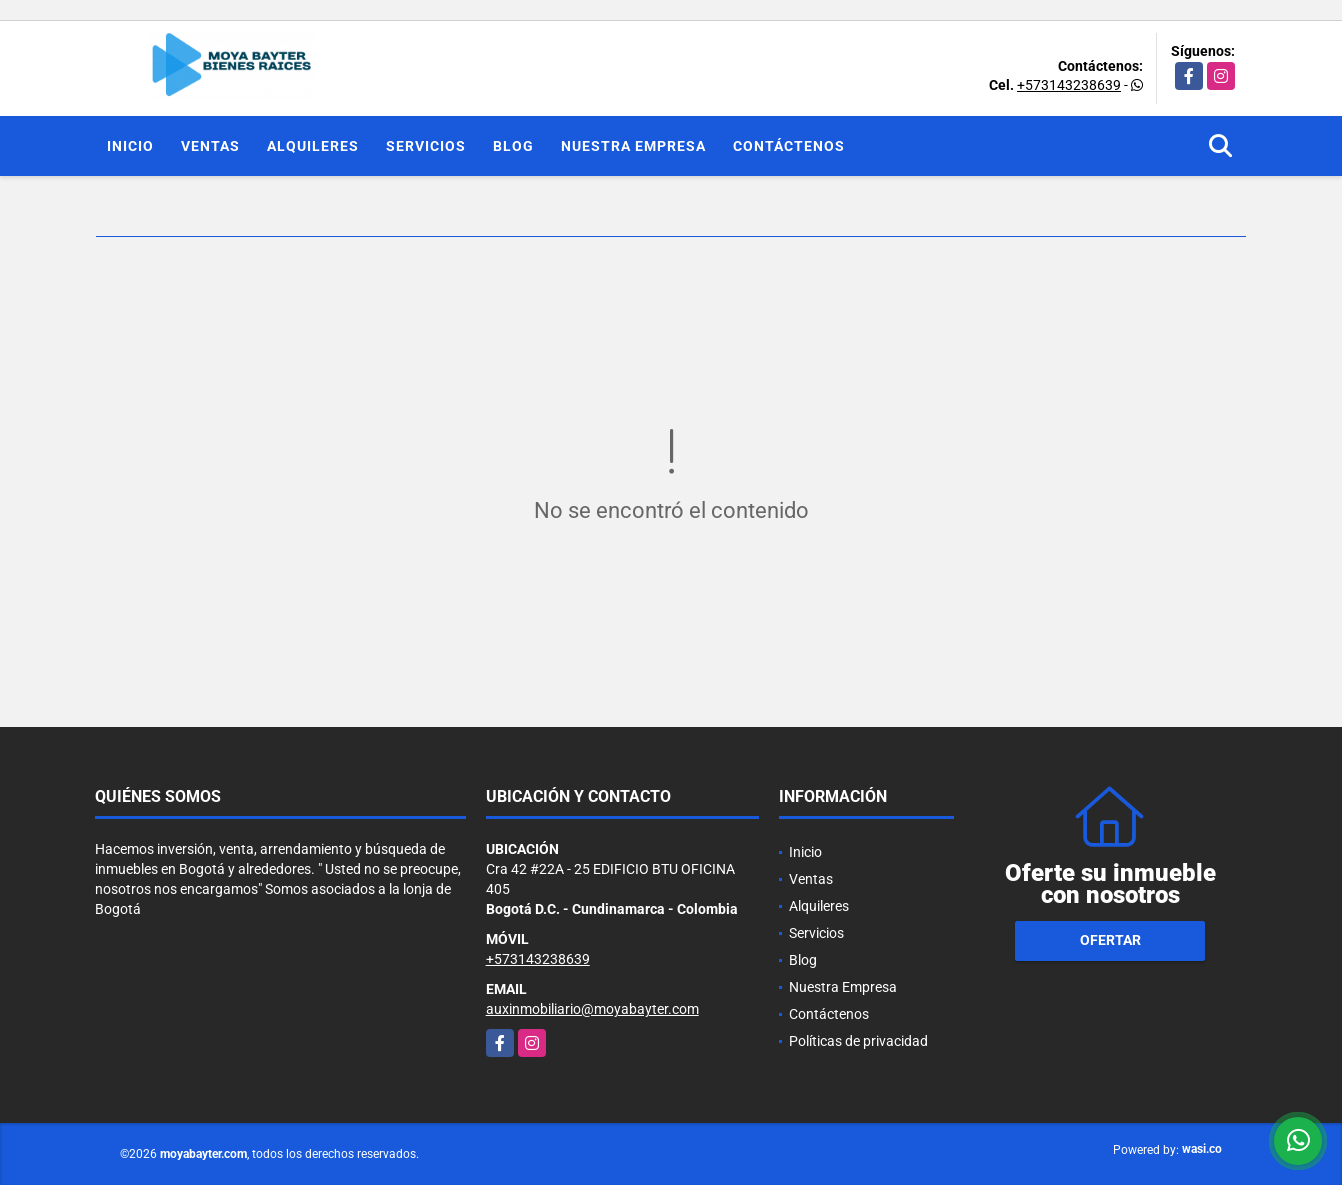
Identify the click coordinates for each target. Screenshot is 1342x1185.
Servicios (426, 146)
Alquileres (313, 146)
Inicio (130, 146)
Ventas (210, 146)
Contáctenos (789, 146)
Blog (513, 146)
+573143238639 (1069, 85)
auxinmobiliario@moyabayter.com (592, 1009)
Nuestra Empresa (633, 146)
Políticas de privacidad (858, 1041)
